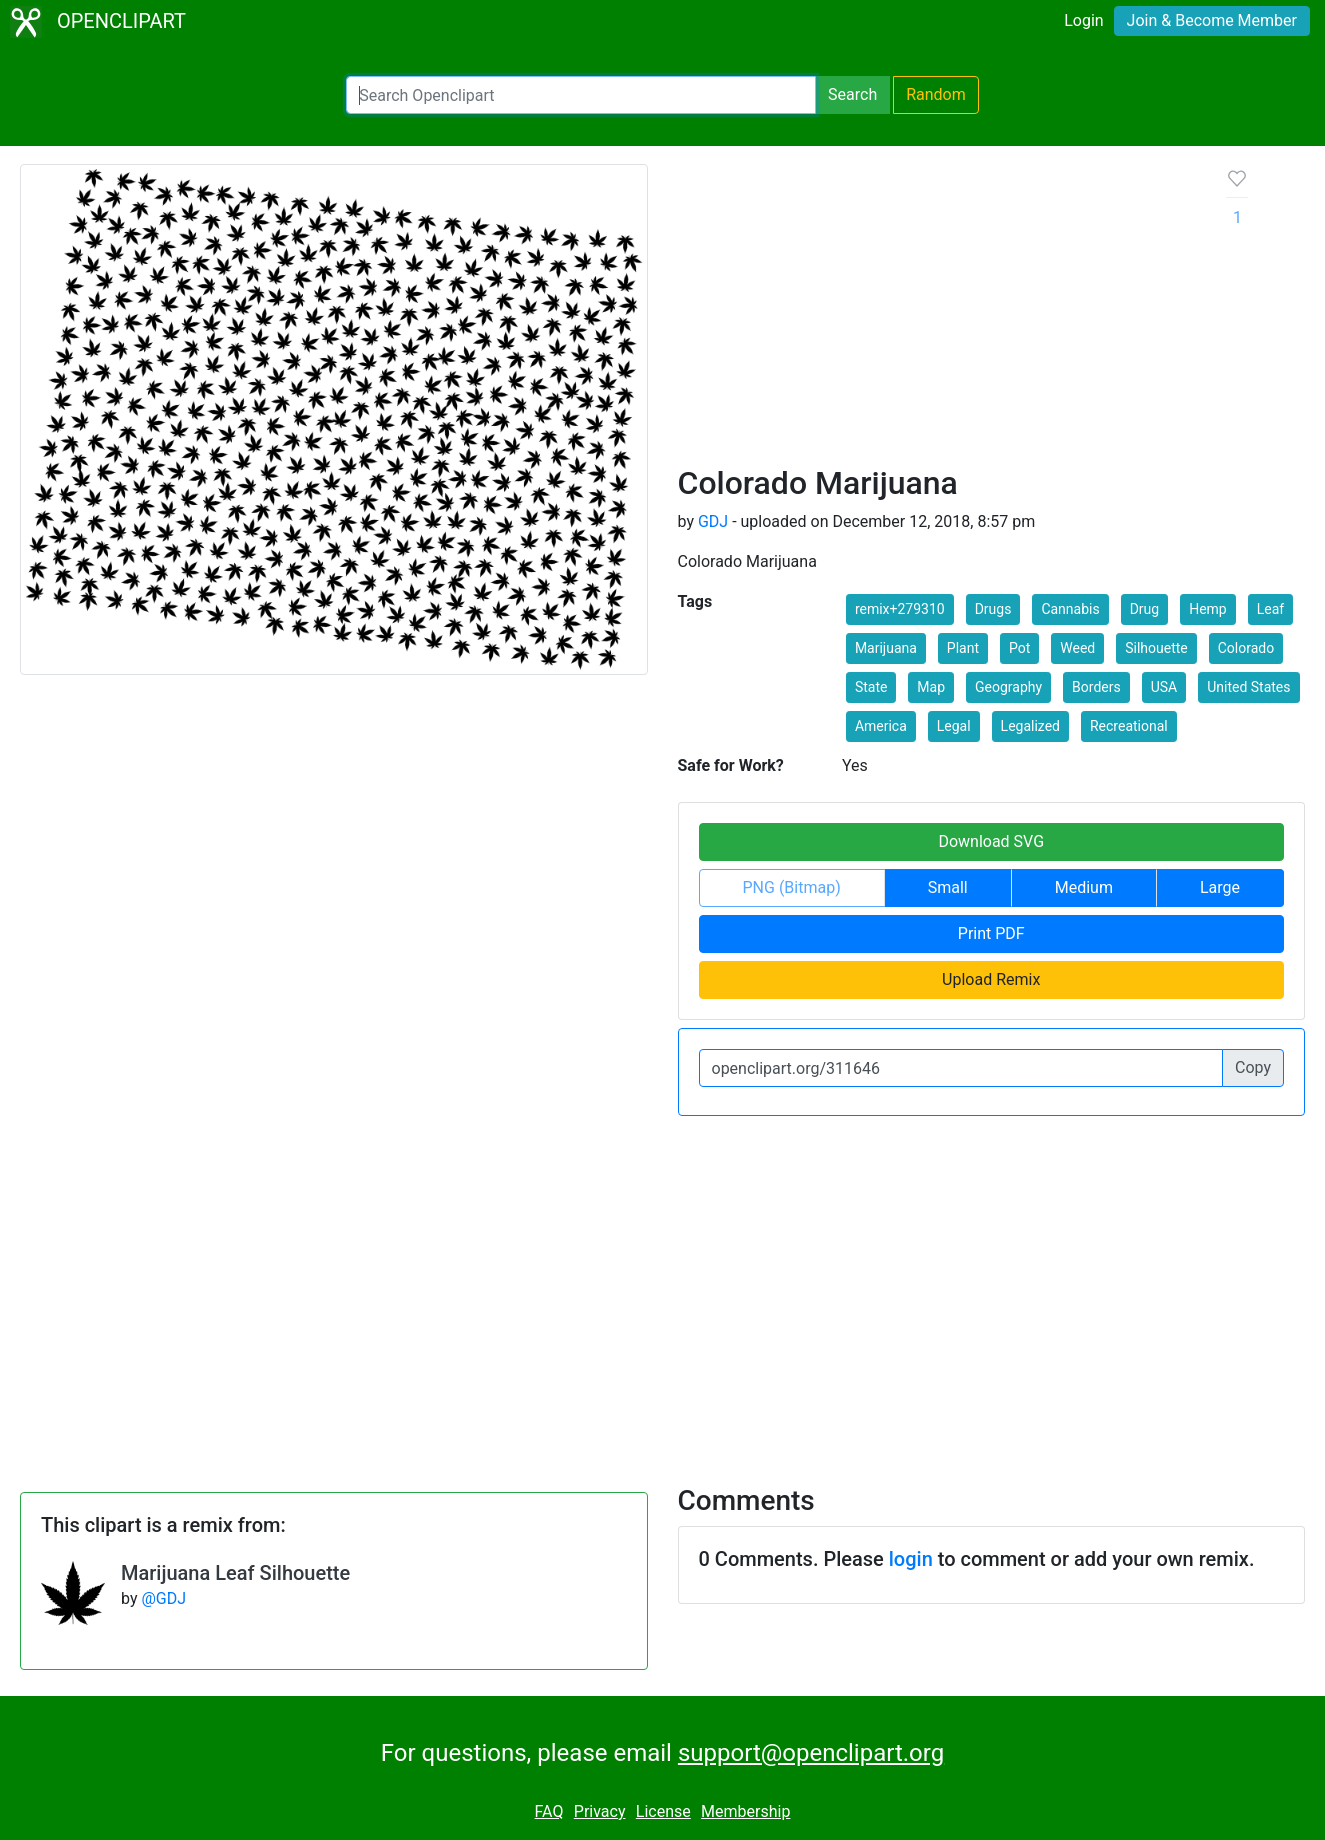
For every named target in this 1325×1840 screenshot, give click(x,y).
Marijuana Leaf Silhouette (235, 1573)
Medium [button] (1084, 887)
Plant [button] (963, 648)
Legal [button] (954, 726)
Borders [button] (1096, 687)
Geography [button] (1008, 687)
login (911, 1559)
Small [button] (948, 887)
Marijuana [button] (886, 648)
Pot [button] (1019, 648)
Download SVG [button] (991, 841)
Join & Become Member (1212, 20)
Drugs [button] (993, 609)
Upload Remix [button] (991, 979)
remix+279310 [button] (900, 609)
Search (852, 94)
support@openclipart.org (811, 1753)
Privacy (600, 1811)
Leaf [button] (1270, 609)
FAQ (549, 1811)
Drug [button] (1145, 609)
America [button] (881, 726)
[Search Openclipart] (581, 95)
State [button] (871, 687)
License (663, 1811)
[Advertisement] (937, 314)
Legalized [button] (1030, 726)
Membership (745, 1811)
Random (936, 94)
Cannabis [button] (1070, 609)
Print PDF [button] (991, 933)
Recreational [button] (1129, 726)
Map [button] (931, 687)
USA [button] (1164, 687)
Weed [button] (1077, 648)
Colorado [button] (1246, 648)
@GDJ (163, 1598)
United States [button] (1248, 687)
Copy (1253, 1067)
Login (1083, 20)
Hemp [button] (1208, 609)
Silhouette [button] (1156, 648)
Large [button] (1220, 887)
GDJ (713, 521)
